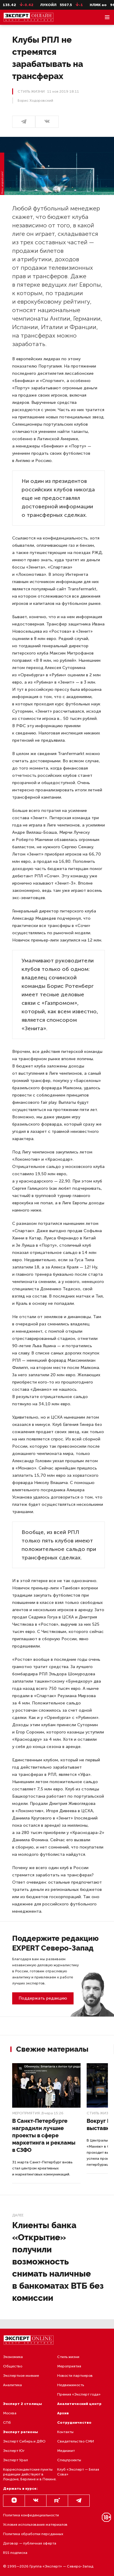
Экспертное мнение (21, 2375)
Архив (63, 2413)
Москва (9, 2413)
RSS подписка (15, 2553)
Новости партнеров (75, 2375)
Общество (12, 2366)
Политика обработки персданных (33, 2534)
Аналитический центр (79, 2404)
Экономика (13, 2357)
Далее (17, 2215)
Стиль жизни (100, 2113)
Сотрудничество (74, 2422)
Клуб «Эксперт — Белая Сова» (78, 2471)
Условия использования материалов (35, 2524)
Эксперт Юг (14, 2451)
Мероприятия (26, 2113)
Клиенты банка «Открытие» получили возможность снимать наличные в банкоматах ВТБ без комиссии (58, 2261)
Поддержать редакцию (43, 1998)
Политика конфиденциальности (31, 2515)
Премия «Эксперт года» (79, 2394)
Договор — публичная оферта (29, 2543)
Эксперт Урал (15, 2460)
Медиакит (66, 2451)
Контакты (65, 2432)
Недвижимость (70, 2385)
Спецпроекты (69, 2460)
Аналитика (12, 2385)
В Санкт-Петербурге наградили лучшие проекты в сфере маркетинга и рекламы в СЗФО (43, 2135)
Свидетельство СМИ (75, 2441)
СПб (7, 2422)
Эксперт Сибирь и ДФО (24, 2441)
